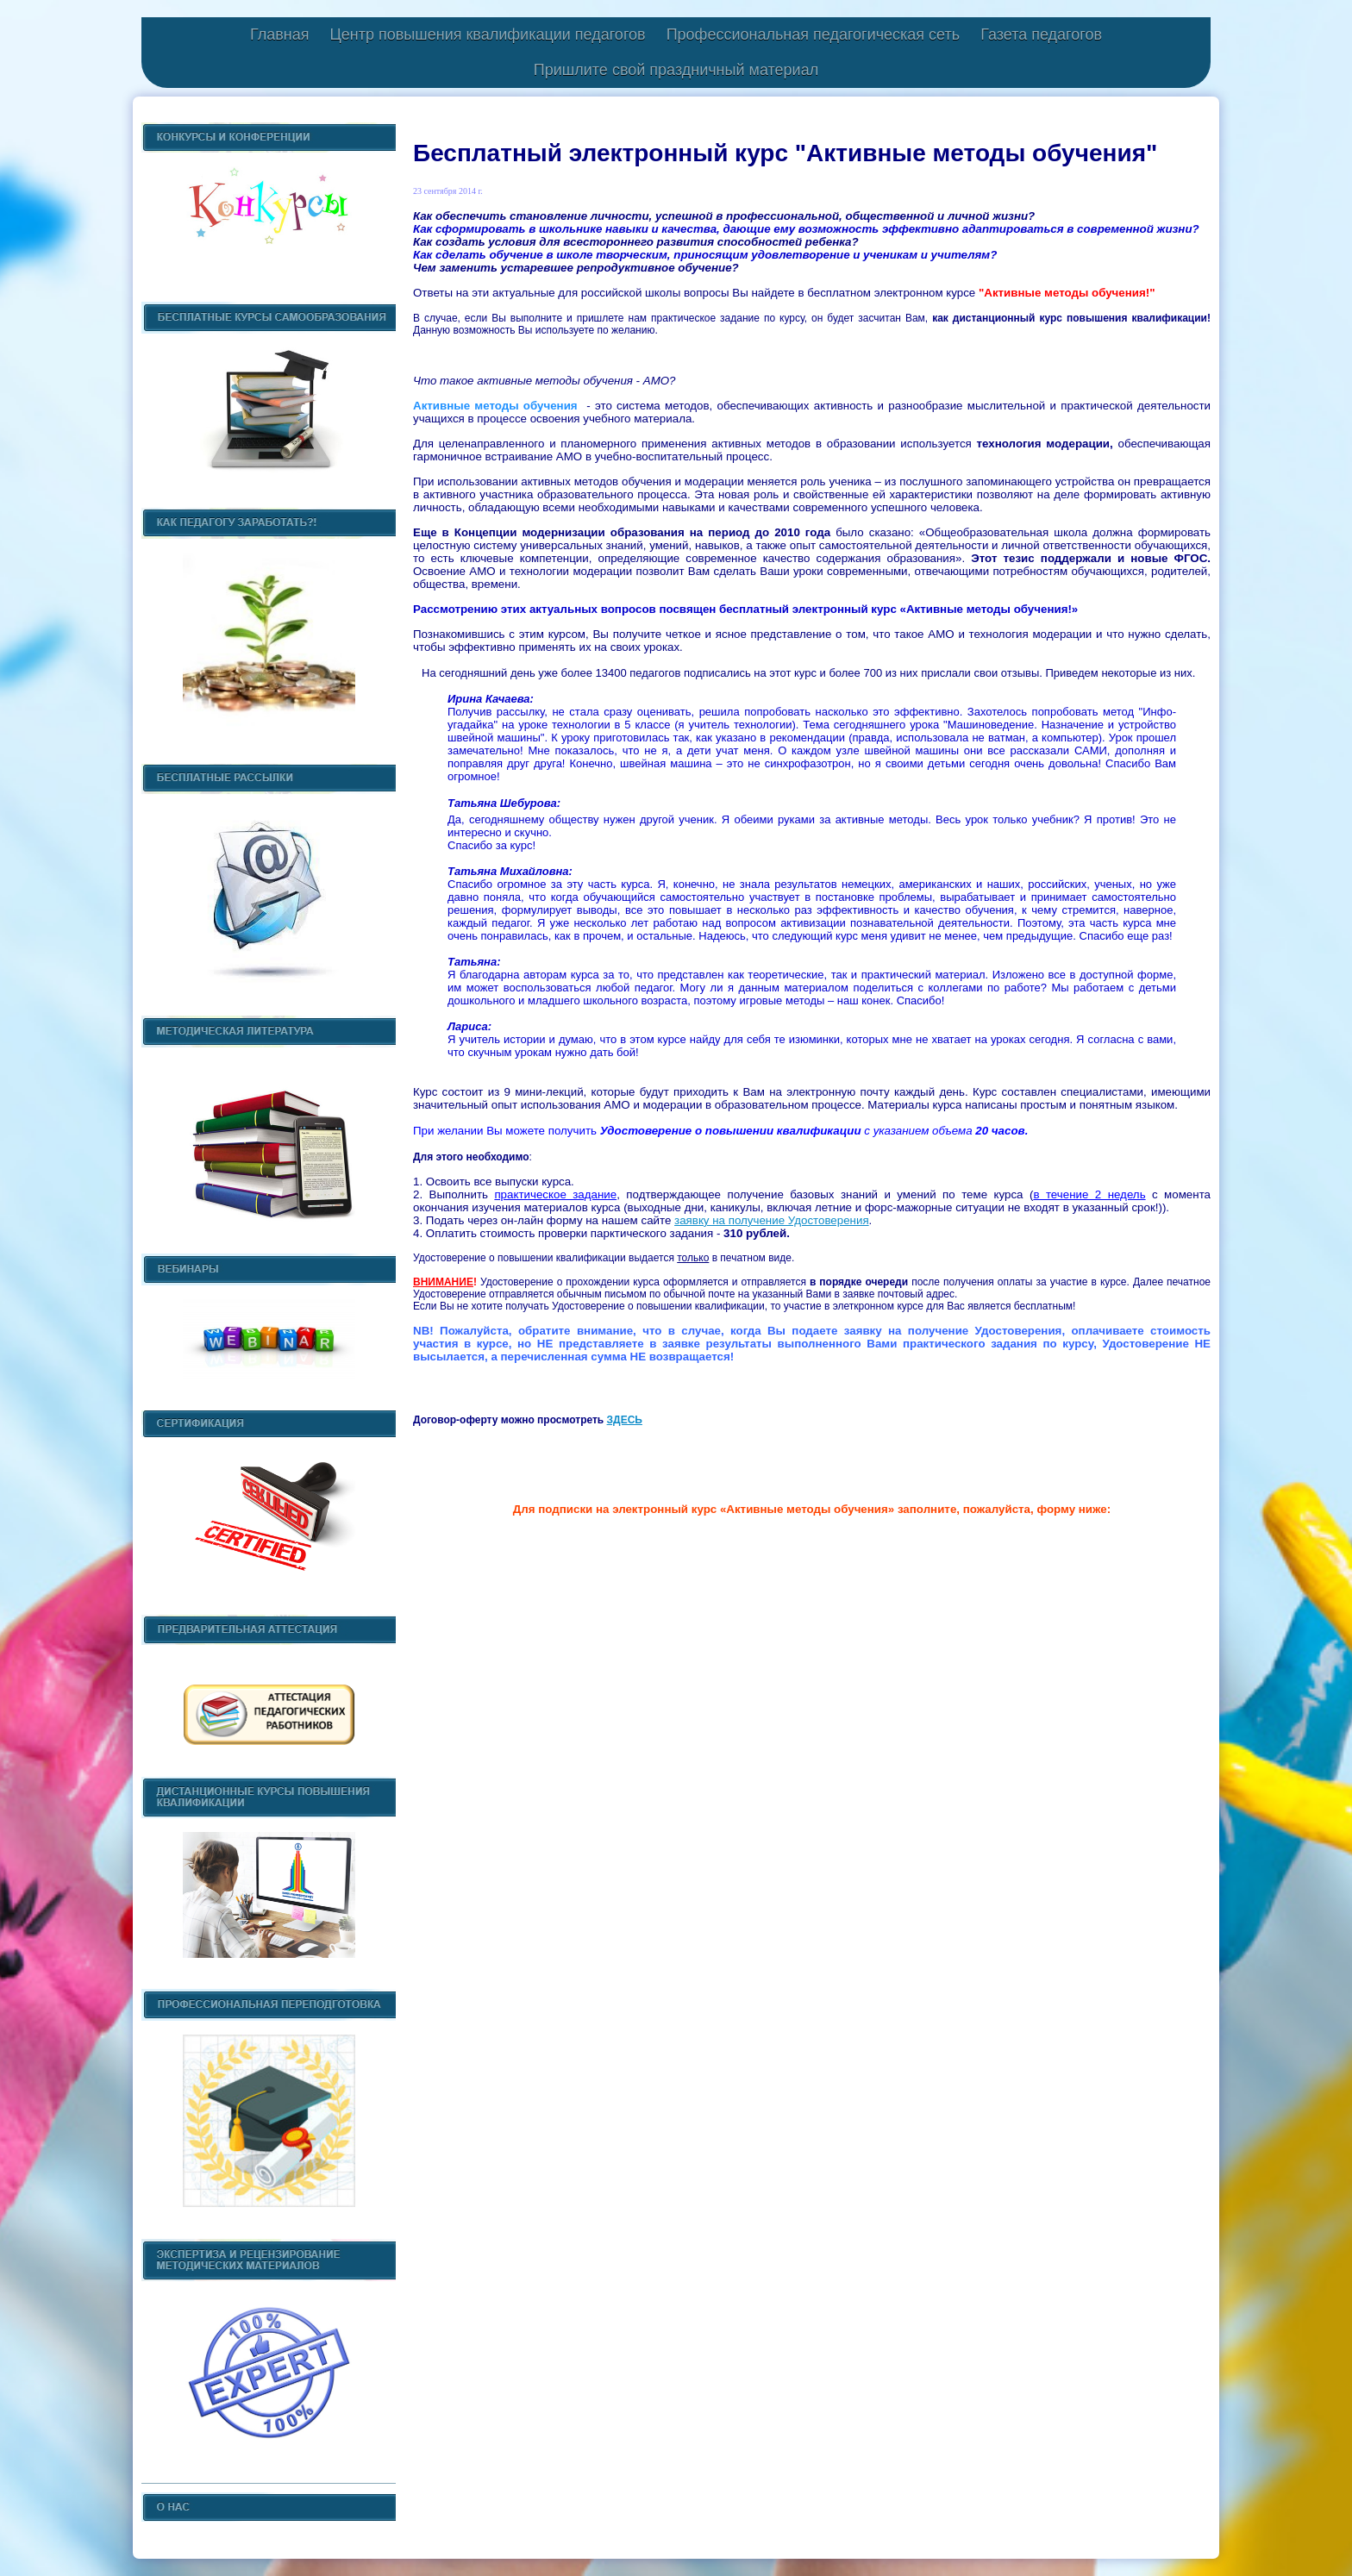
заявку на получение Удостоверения (771, 1220)
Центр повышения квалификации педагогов (487, 34)
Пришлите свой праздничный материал (676, 69)
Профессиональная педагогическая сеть (814, 34)
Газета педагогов (1041, 34)
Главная (280, 34)
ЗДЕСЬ (624, 1420)
